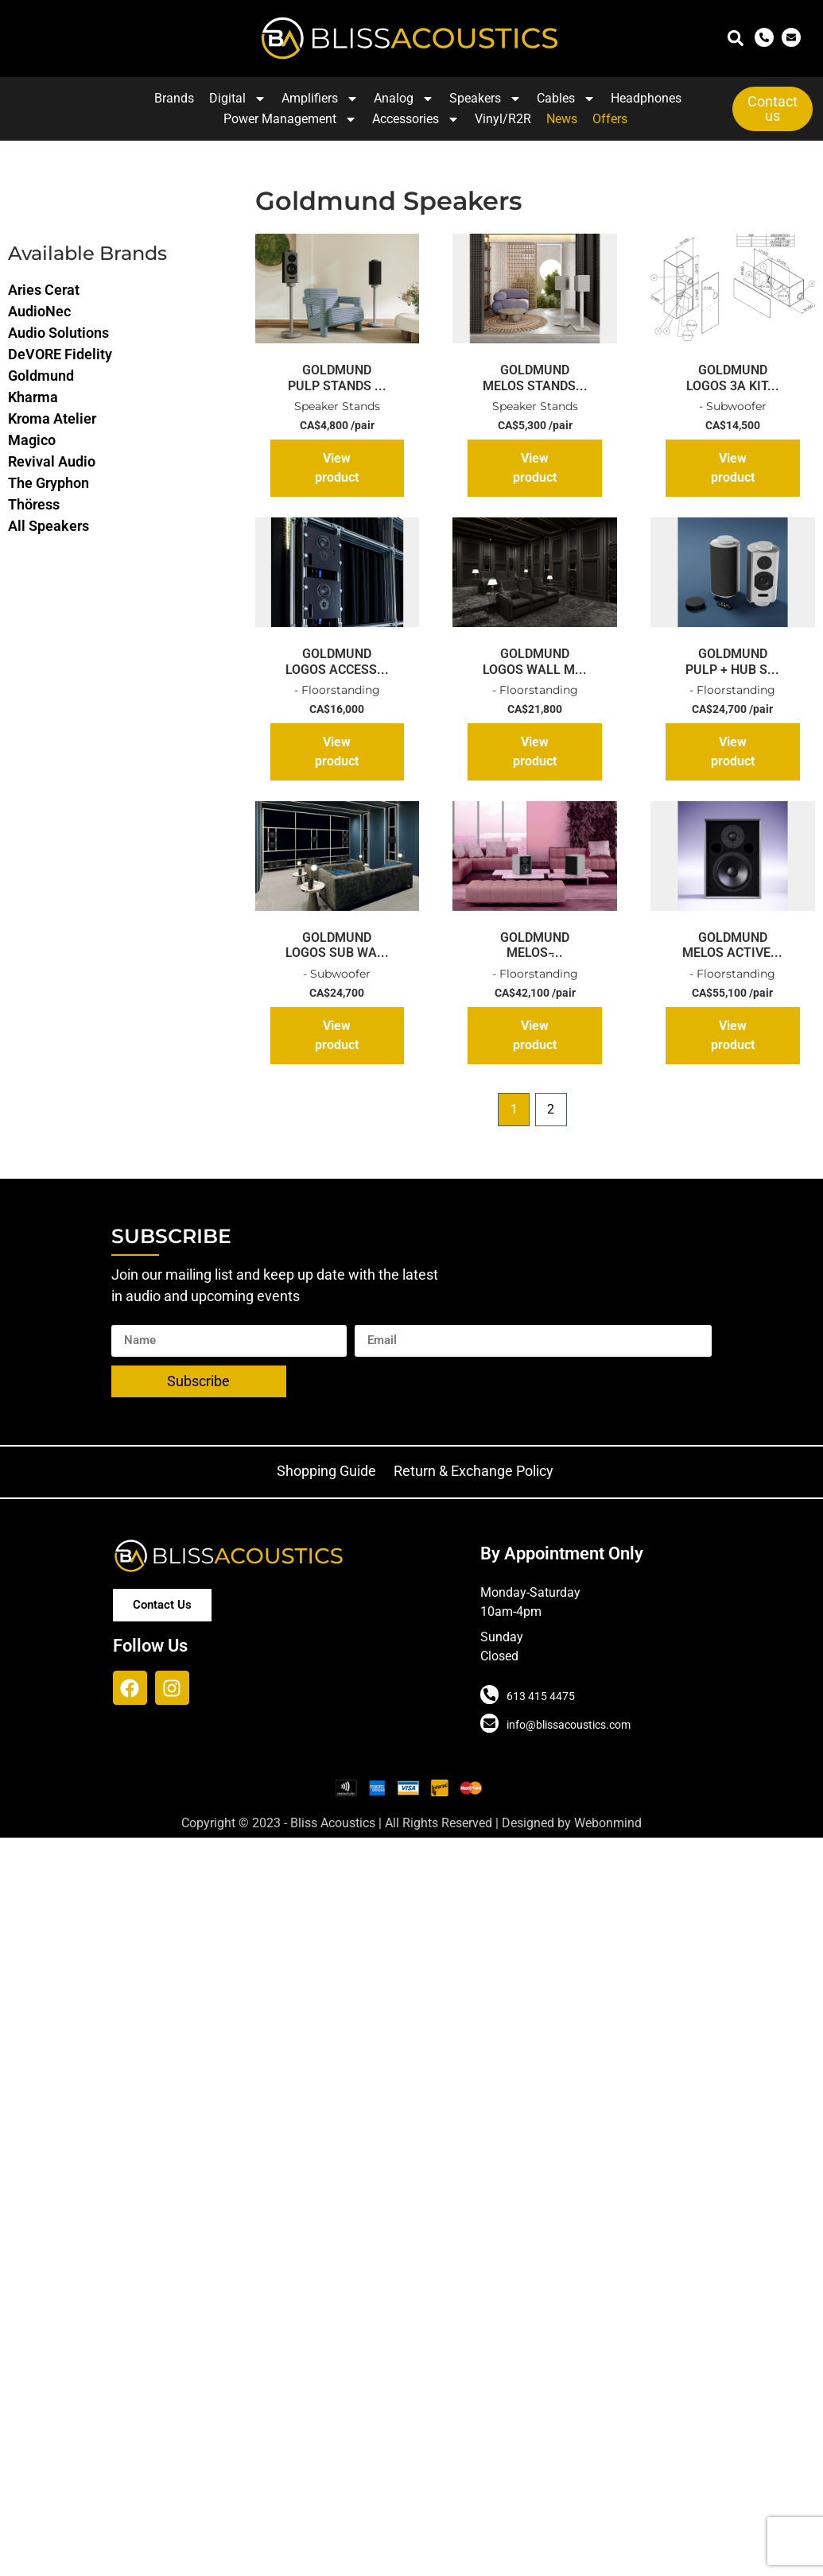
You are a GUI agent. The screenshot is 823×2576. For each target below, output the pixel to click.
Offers (609, 118)
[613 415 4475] (489, 1694)
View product (337, 468)
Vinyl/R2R (503, 118)
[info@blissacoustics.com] (489, 1723)
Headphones (646, 98)
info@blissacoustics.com (568, 1724)
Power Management (290, 119)
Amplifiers (320, 98)
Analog (404, 98)
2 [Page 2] (550, 1109)
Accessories (416, 119)
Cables (566, 98)
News (561, 118)
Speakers (485, 98)
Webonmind (608, 1822)
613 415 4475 (540, 1696)
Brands (174, 98)
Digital (237, 98)
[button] (736, 38)
